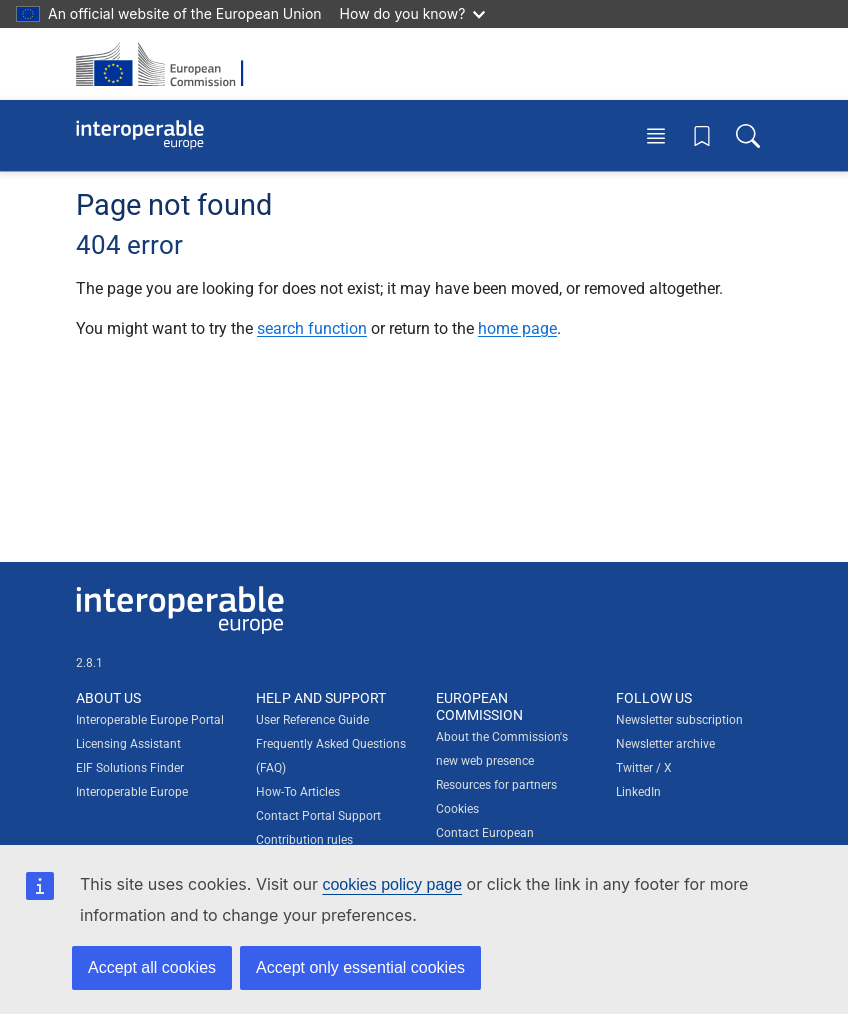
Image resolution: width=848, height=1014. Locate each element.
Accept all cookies (152, 967)
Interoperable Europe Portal (150, 720)
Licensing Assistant (128, 744)
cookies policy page (392, 884)
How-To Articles (298, 792)
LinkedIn (638, 792)
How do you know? (413, 13)
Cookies (457, 809)
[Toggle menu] (656, 135)
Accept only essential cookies (360, 967)
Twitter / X (644, 768)
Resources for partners (496, 785)
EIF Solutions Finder (130, 768)
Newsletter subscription (679, 720)
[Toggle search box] (748, 135)
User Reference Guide (312, 720)
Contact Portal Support (318, 816)
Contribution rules (304, 840)
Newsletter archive (665, 744)
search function (312, 328)
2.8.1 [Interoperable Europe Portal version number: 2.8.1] (89, 663)
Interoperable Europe (132, 792)
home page (517, 328)
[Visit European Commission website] (166, 64)
